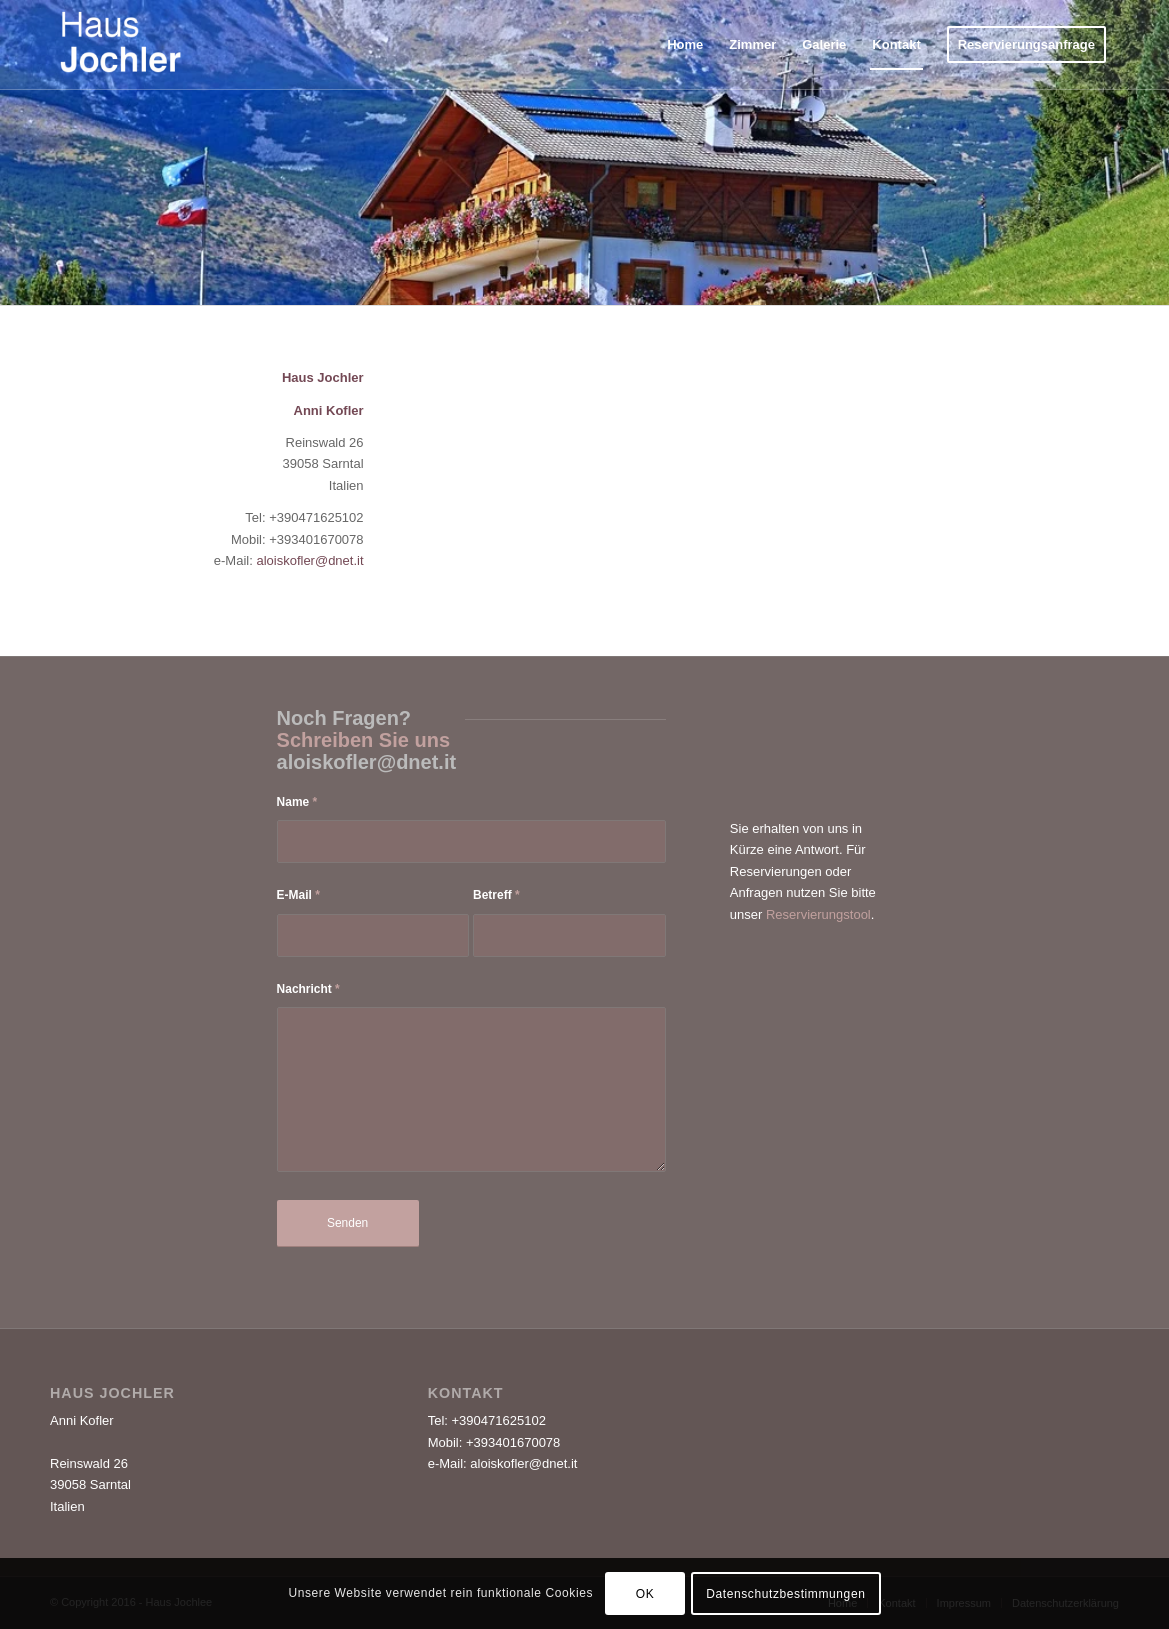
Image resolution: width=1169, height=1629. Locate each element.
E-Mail (298, 895)
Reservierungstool (818, 914)
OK (645, 1594)
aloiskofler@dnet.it (309, 560)
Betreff (496, 895)
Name (297, 802)
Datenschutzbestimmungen (785, 1594)
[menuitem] (685, 45)
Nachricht (308, 989)
